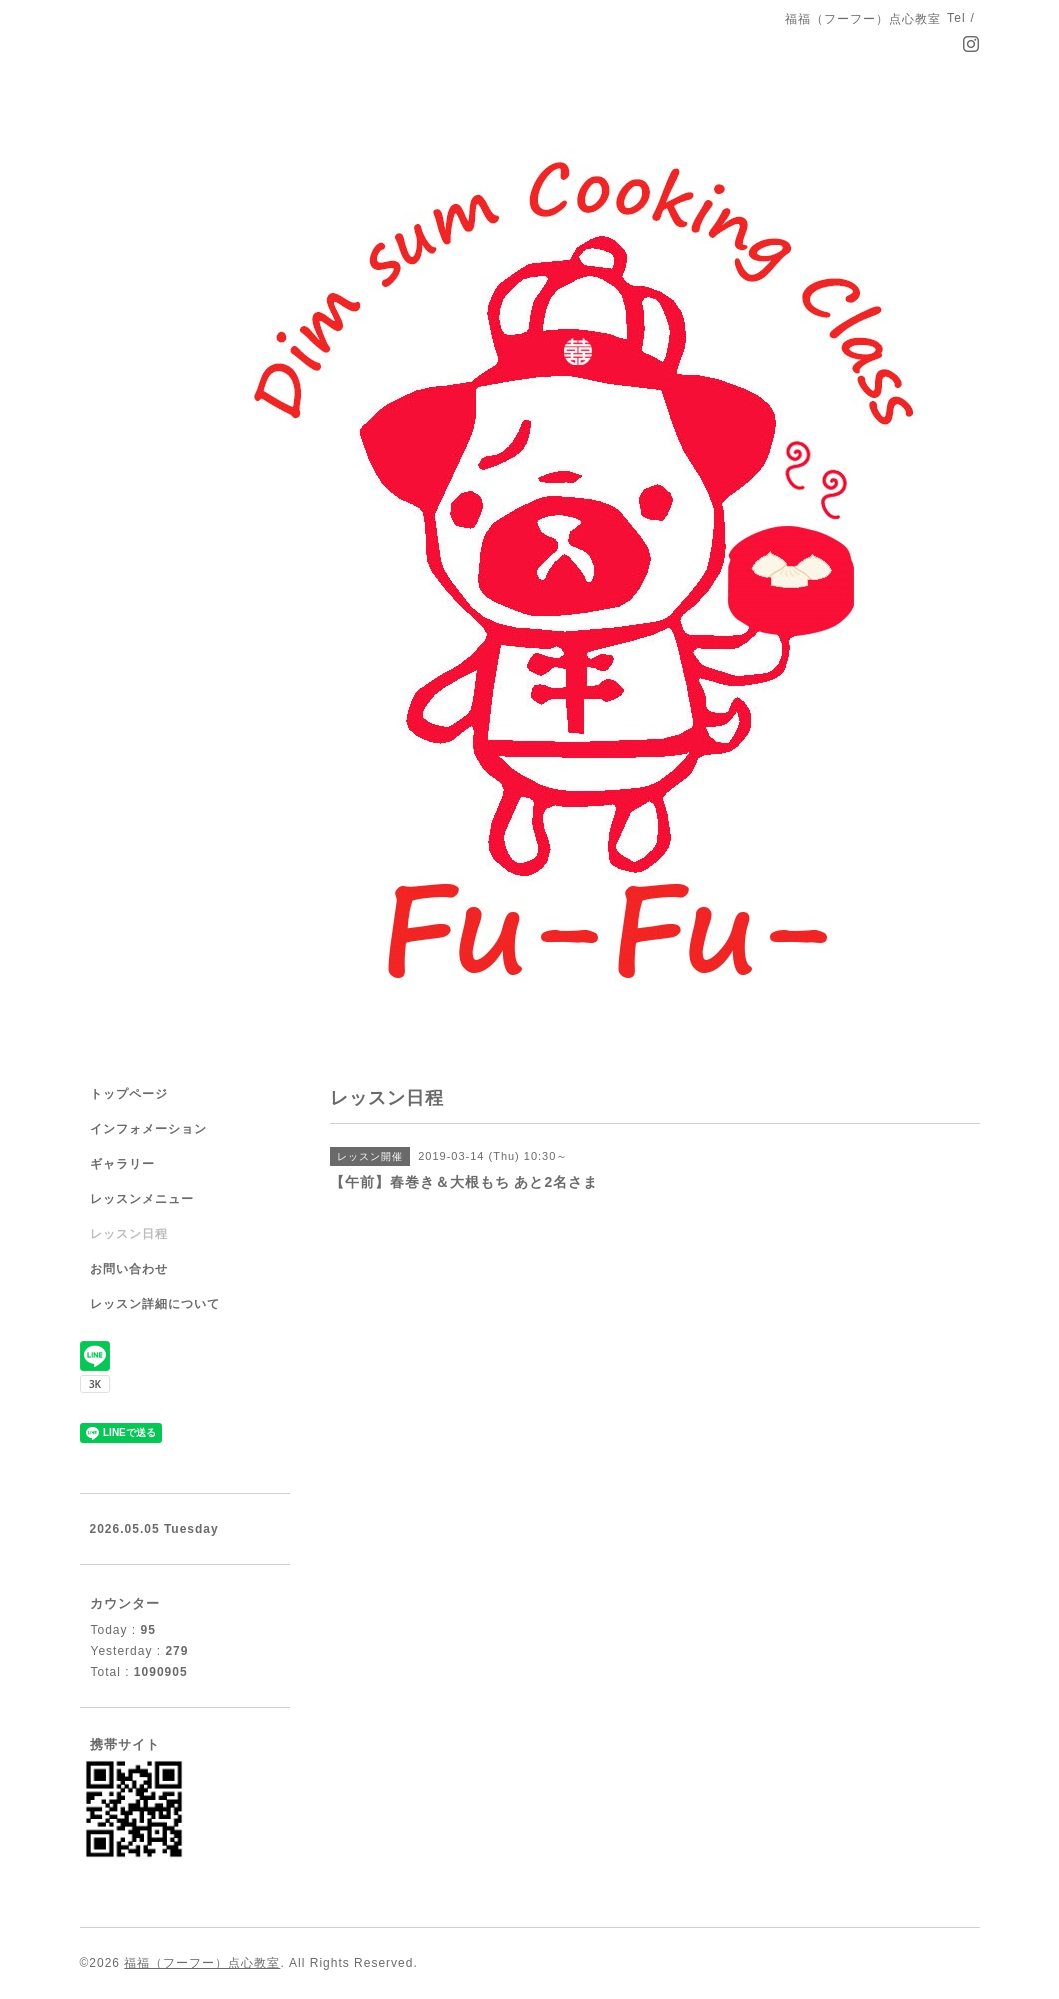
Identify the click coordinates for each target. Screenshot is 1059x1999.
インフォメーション (148, 1129)
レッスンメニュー (142, 1199)
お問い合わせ (129, 1269)
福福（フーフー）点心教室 (202, 1963)
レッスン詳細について (155, 1304)
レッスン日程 (129, 1234)
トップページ (129, 1094)
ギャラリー (122, 1164)
